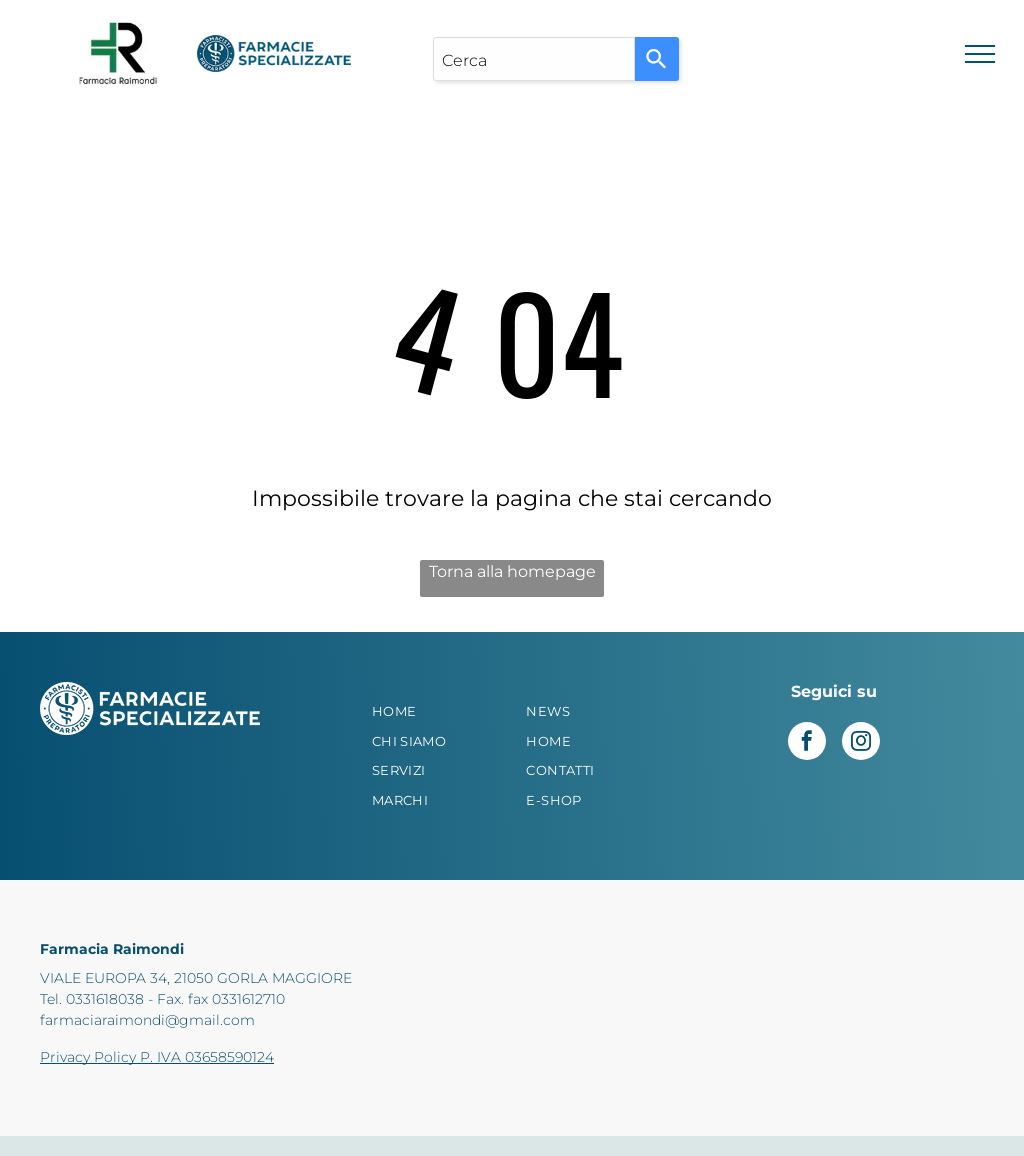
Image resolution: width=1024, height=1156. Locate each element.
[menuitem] (435, 712)
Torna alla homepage (512, 571)
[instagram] (861, 743)
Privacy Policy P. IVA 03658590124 (157, 1057)
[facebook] (807, 743)
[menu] (980, 54)
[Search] (657, 59)
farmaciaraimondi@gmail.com (147, 1020)
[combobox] (533, 59)
